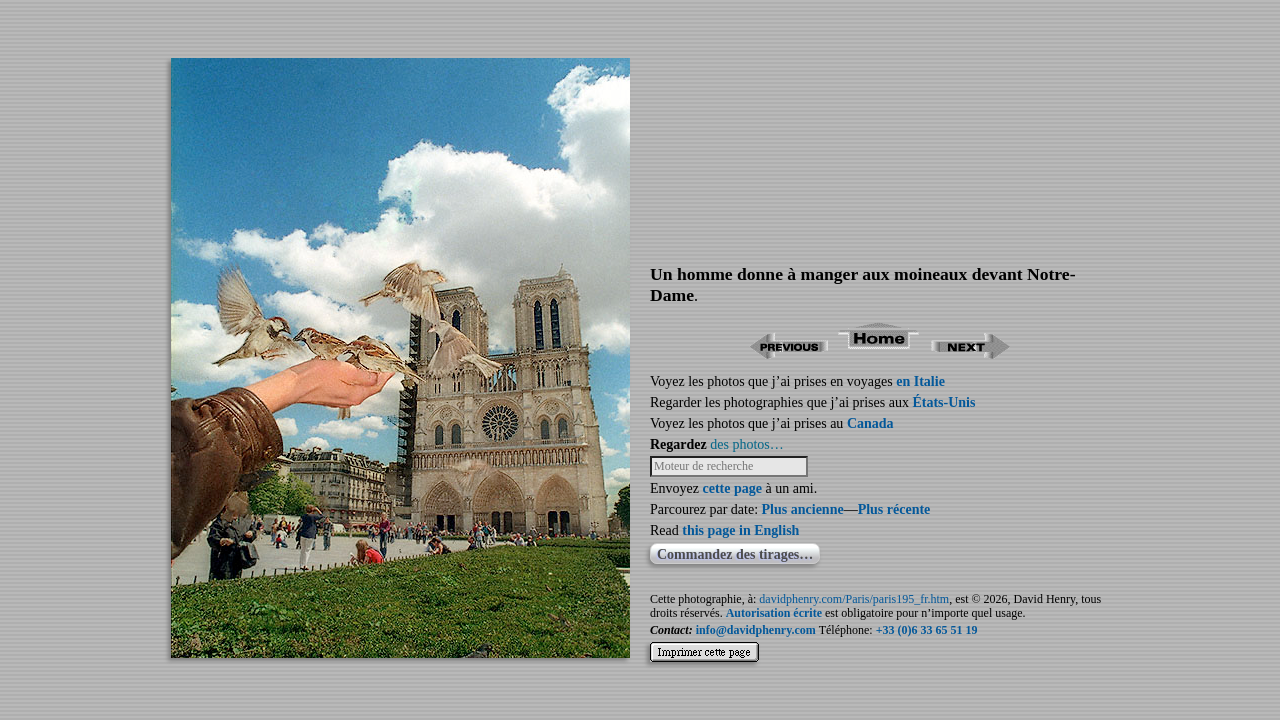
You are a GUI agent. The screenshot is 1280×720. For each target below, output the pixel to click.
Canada (870, 423)
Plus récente (894, 509)
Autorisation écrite (774, 613)
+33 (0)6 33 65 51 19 (927, 630)
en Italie (920, 381)
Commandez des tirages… (735, 554)
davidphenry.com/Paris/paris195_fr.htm (854, 599)
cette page (731, 488)
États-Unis (943, 402)
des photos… (747, 444)
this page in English (740, 530)
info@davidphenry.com (756, 630)
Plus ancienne (803, 509)
